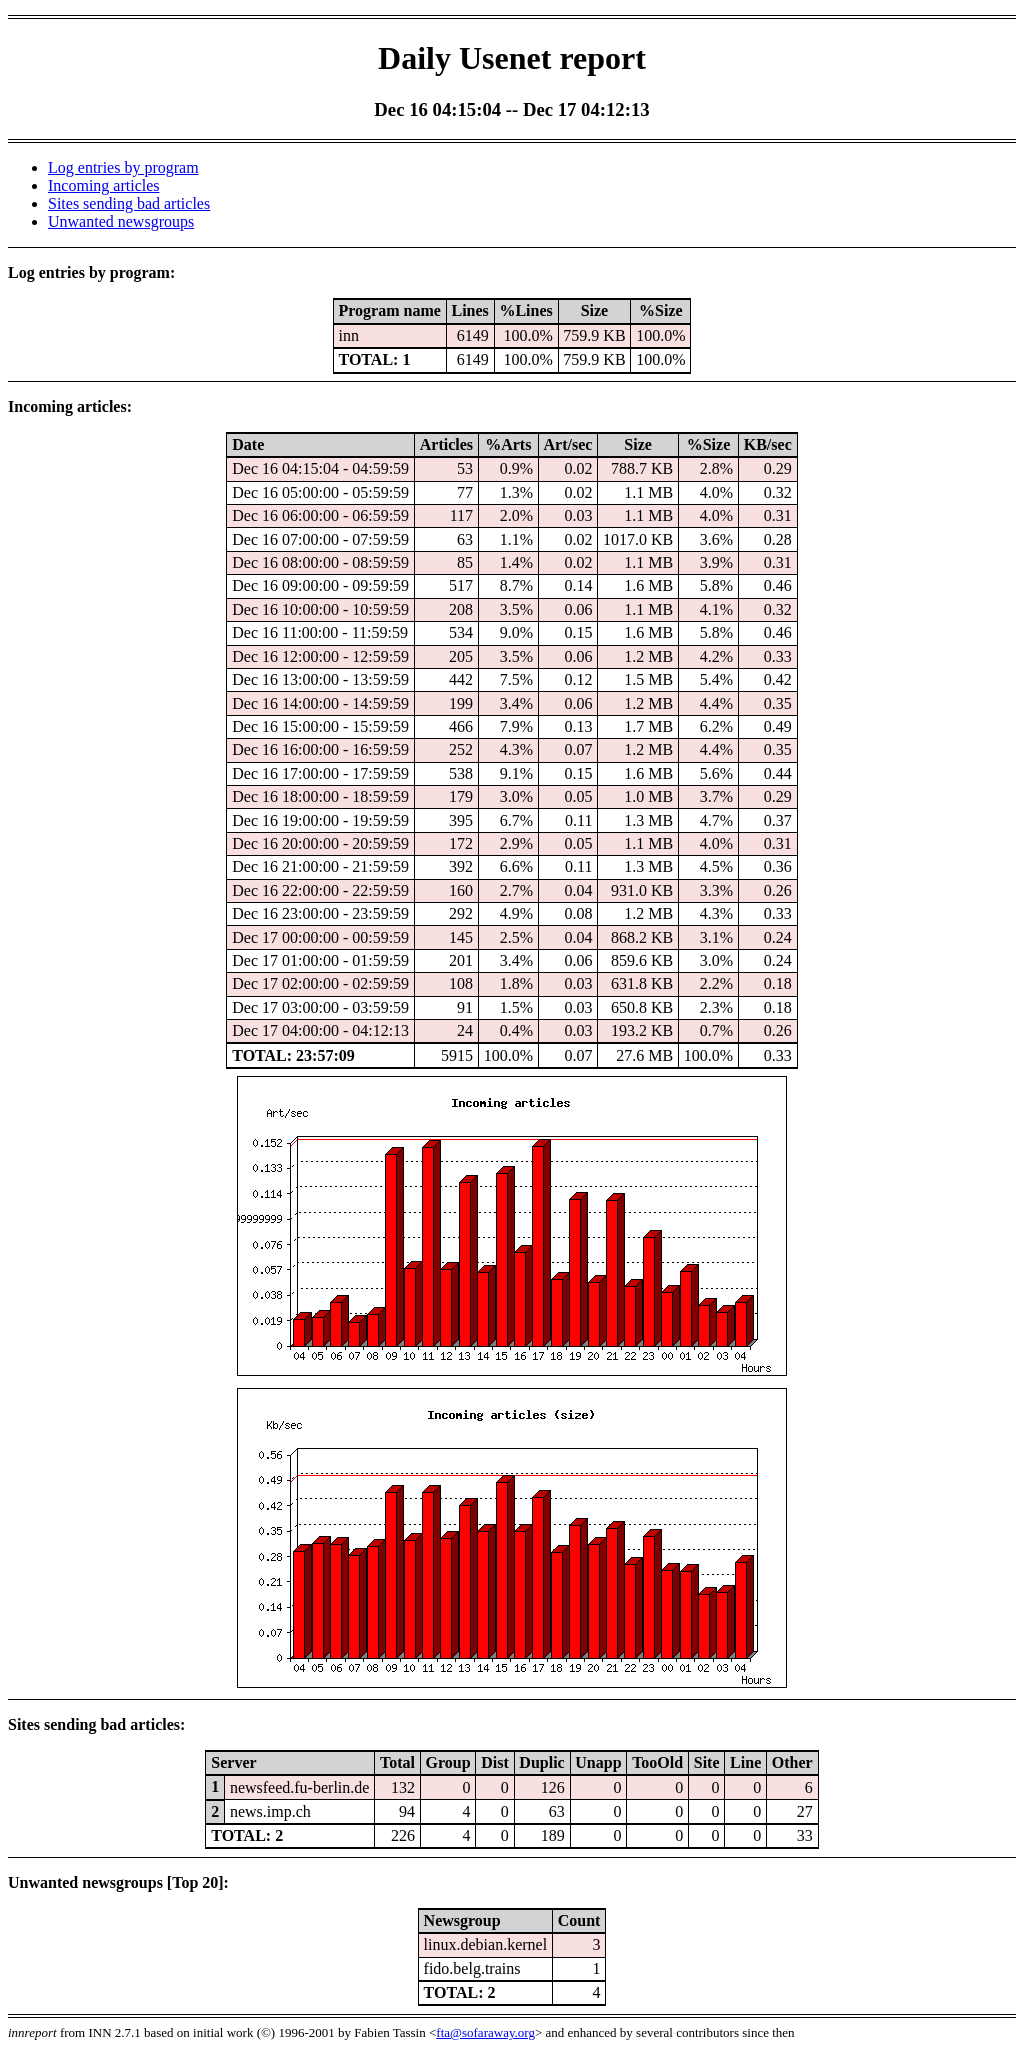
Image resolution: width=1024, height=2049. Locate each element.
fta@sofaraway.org (485, 2032)
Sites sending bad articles (129, 203)
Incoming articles (104, 185)
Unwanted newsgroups (121, 221)
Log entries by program (123, 167)
